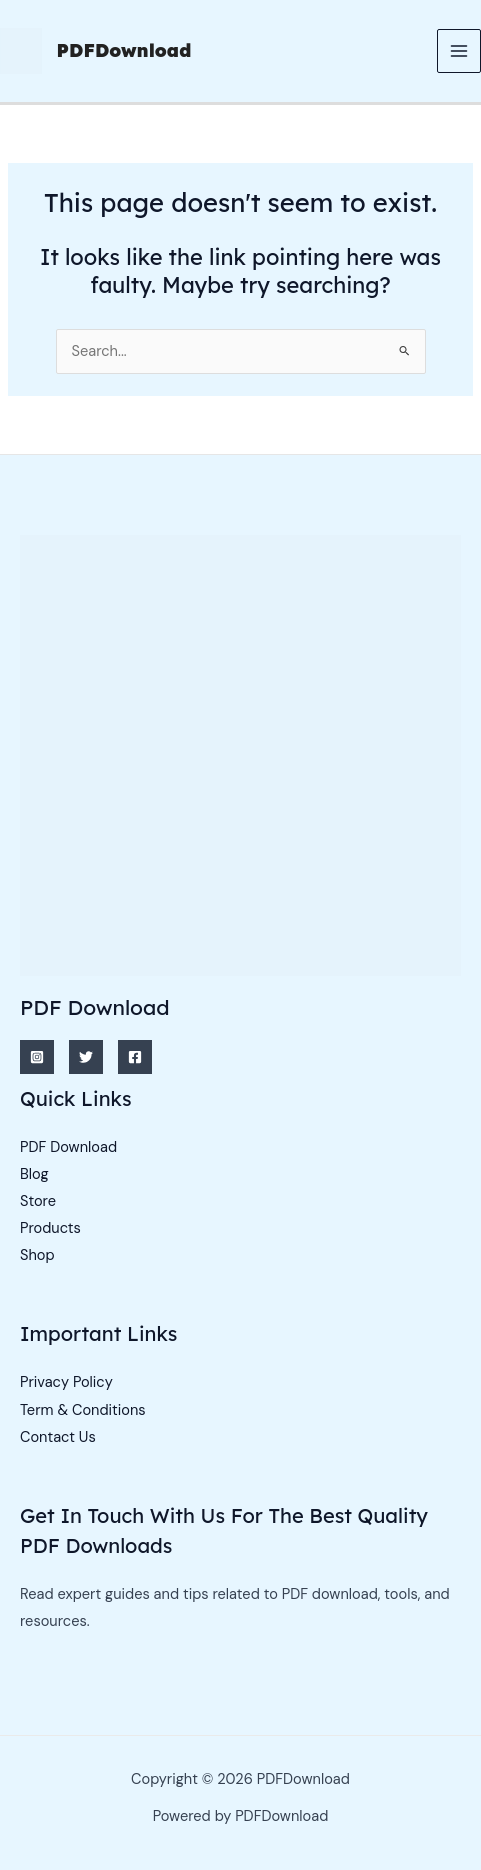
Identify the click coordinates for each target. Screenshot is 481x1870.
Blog (34, 1174)
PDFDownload (124, 50)
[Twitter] (86, 1057)
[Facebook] (135, 1057)
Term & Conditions (83, 1410)
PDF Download (68, 1147)
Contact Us (58, 1437)
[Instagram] (37, 1057)
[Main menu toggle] (459, 51)
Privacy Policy (66, 1382)
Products (50, 1228)
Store (38, 1201)
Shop (37, 1255)
